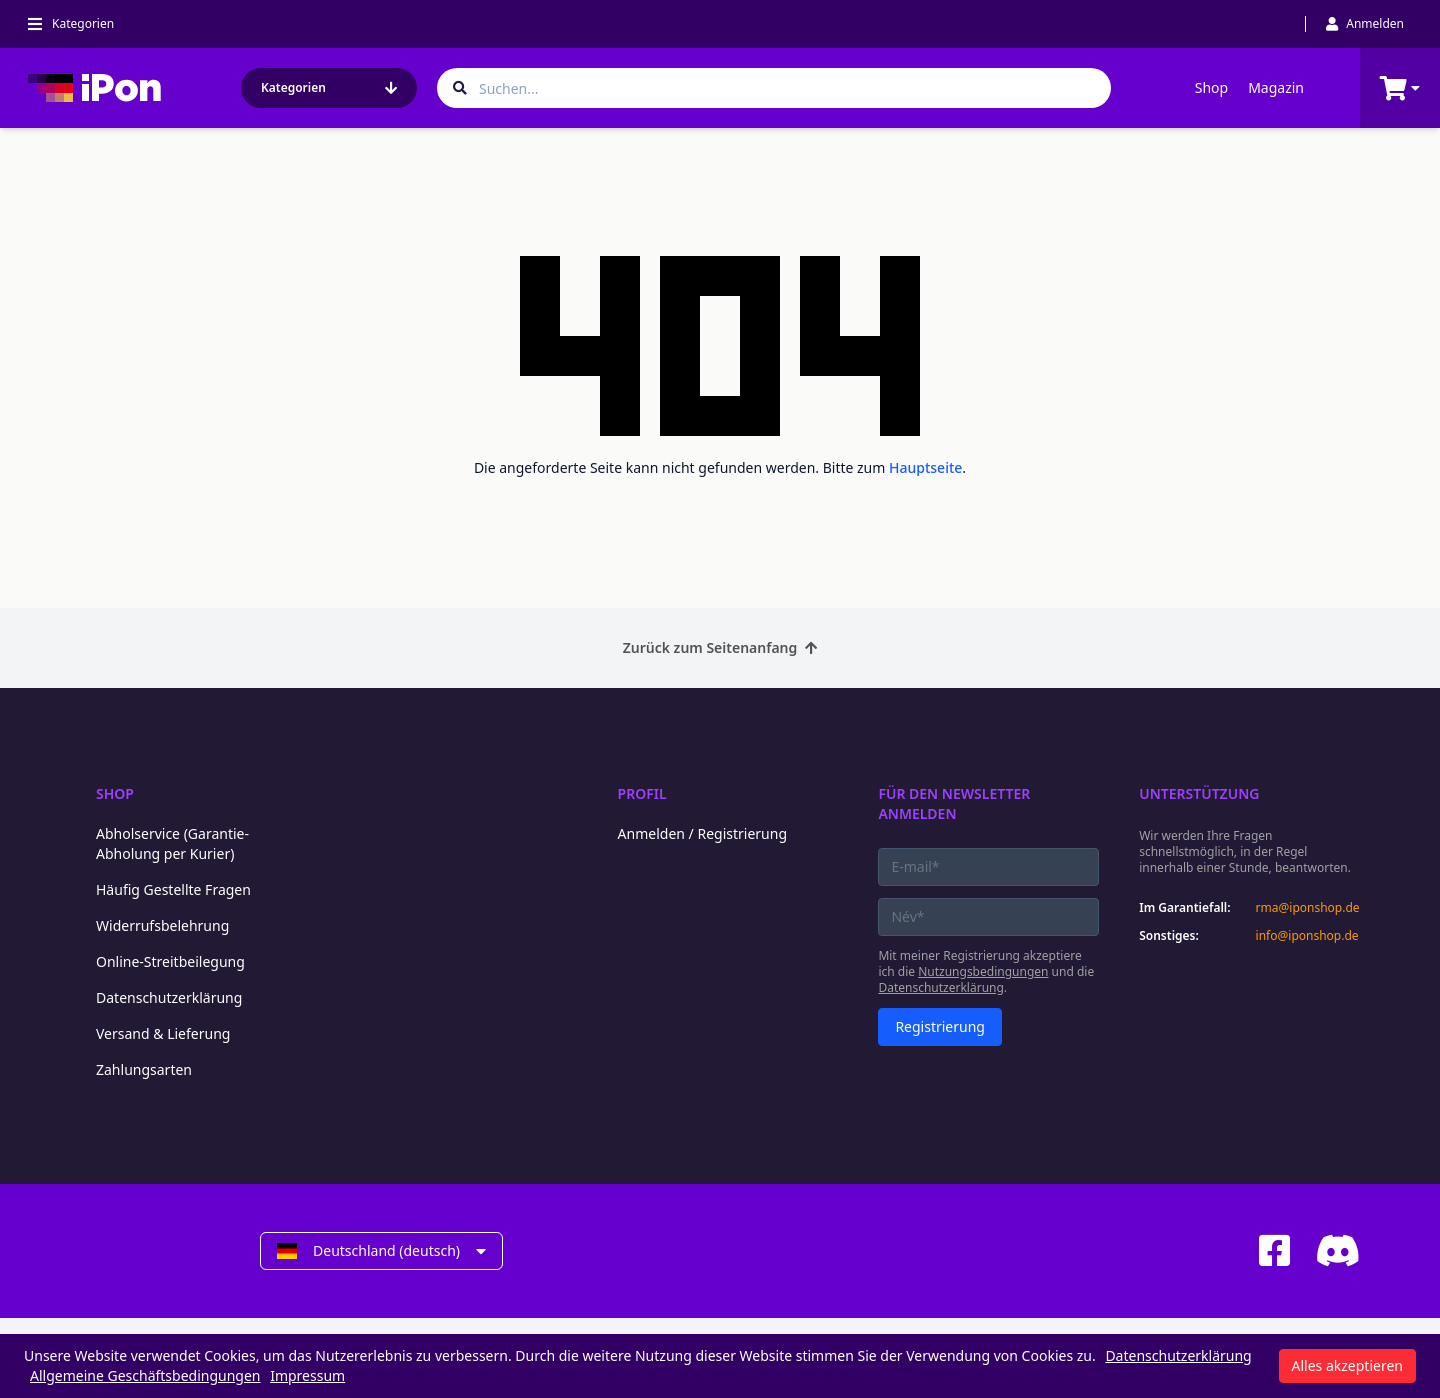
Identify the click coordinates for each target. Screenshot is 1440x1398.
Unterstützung (1199, 793)
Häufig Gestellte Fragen (173, 889)
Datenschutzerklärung (169, 997)
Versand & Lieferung (163, 1033)
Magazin (1276, 87)
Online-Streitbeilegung (170, 961)
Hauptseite (925, 467)
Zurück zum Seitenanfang (720, 647)
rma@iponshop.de (1308, 908)
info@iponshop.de (1307, 936)
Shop (1211, 87)
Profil (642, 793)
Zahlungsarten (144, 1069)
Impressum (307, 1375)
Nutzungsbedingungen (983, 971)
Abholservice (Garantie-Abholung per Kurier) (172, 843)
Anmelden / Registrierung (702, 833)
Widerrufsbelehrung (162, 925)
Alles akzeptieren (1347, 1365)
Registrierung (940, 1026)
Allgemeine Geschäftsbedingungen (145, 1375)
